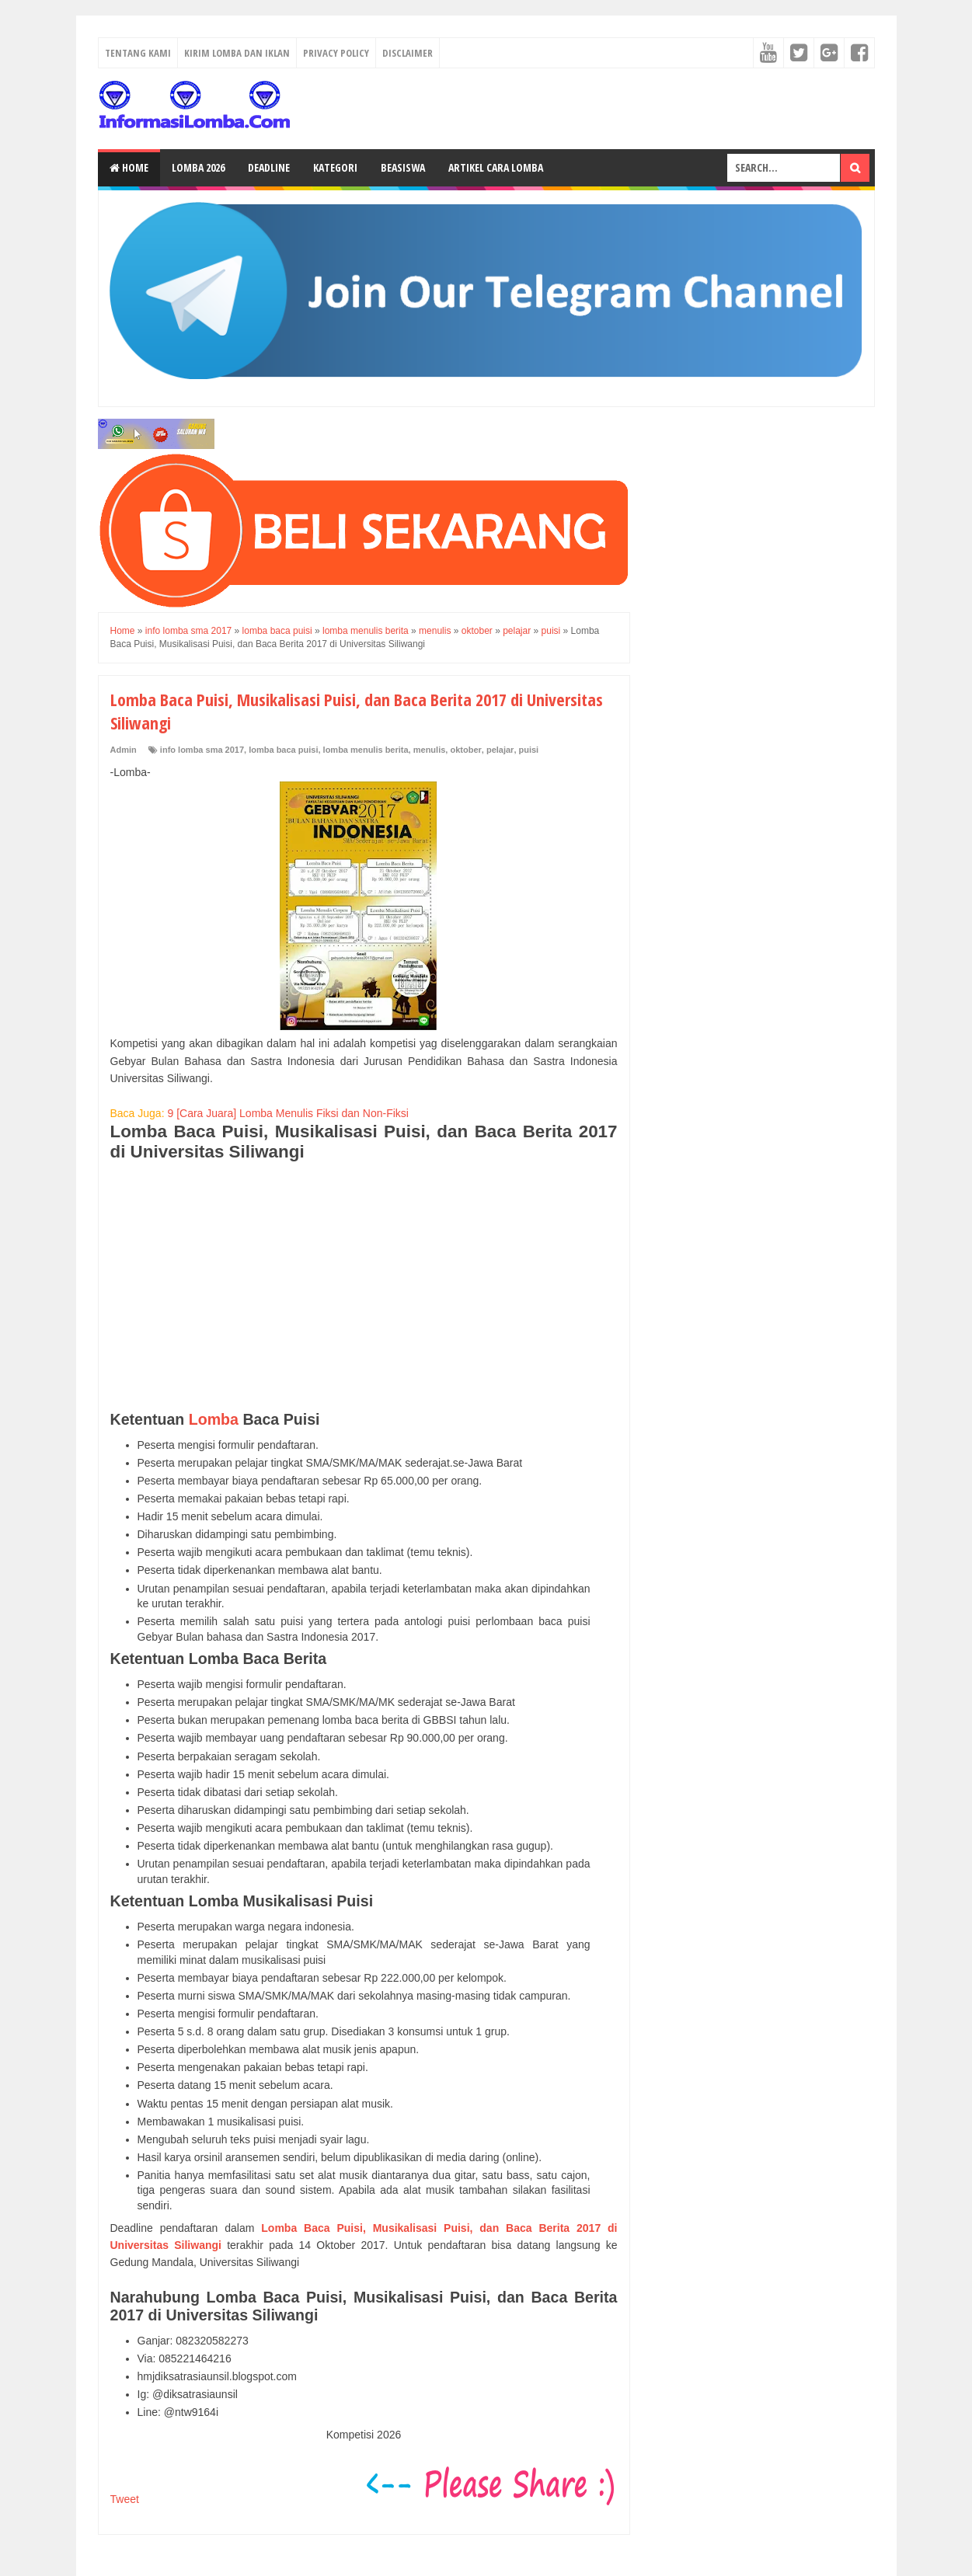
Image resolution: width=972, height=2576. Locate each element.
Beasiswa (403, 167)
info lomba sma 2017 (202, 749)
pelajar (500, 749)
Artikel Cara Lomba (495, 167)
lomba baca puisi (283, 749)
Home (129, 167)
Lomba (214, 1419)
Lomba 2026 (198, 167)
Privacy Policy (336, 53)
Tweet (124, 2499)
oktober (465, 749)
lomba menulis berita (366, 749)
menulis (429, 749)
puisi (529, 749)
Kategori (335, 167)
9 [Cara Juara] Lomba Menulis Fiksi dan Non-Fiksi (287, 1113)
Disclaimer (407, 53)
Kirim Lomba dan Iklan (237, 53)
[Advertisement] (364, 1286)
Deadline (269, 167)
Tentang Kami (138, 53)
